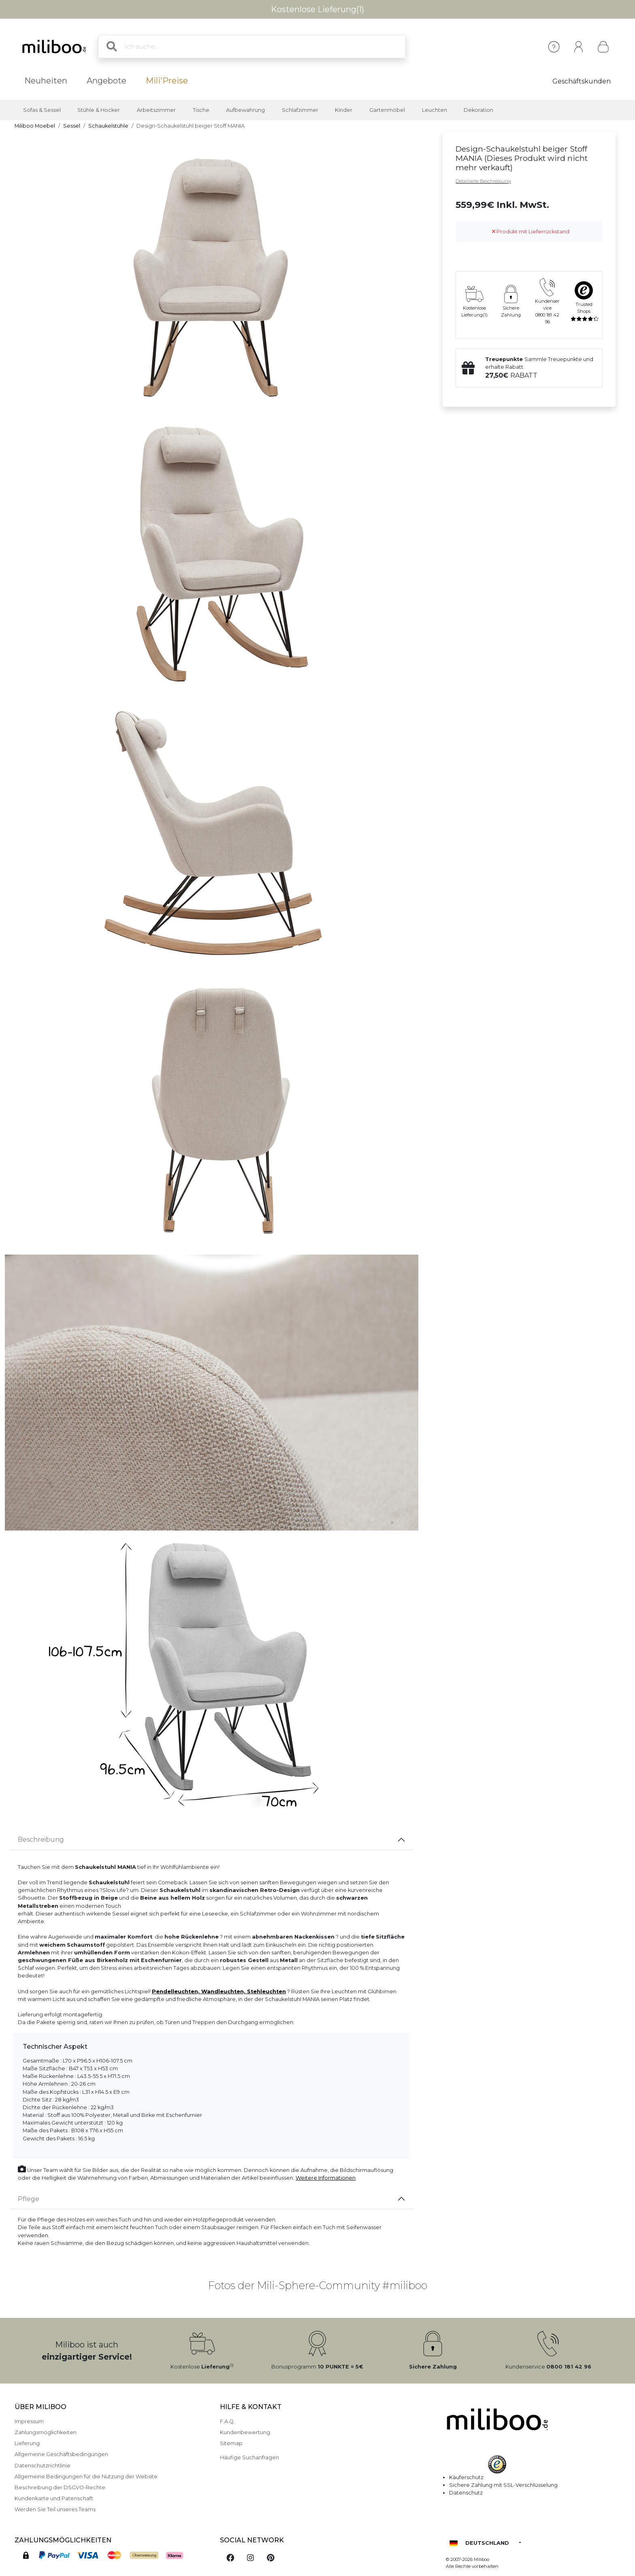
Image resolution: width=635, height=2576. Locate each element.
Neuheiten (45, 81)
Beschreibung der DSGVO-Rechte (60, 2487)
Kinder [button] (343, 110)
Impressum (29, 2421)
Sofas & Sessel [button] (42, 110)
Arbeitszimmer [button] (156, 110)
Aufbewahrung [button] (245, 110)
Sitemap (231, 2443)
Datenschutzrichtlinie (42, 2466)
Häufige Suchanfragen (249, 2457)
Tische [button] (201, 110)
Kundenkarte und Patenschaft (54, 2498)
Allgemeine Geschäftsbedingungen (61, 2454)
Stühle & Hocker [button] (98, 110)
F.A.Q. (227, 2421)
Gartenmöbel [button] (387, 110)
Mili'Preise (167, 81)
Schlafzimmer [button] (300, 110)
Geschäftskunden (581, 81)
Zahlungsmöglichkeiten (46, 2432)
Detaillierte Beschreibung (483, 181)
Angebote (106, 81)
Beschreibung (41, 1839)
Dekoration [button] (478, 110)
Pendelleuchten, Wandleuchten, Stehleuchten (219, 1991)
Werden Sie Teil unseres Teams (55, 2509)
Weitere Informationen (326, 2178)
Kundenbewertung (245, 2432)
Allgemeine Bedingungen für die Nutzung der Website (86, 2476)
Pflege (28, 2199)
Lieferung (27, 2443)
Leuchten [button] (434, 110)
